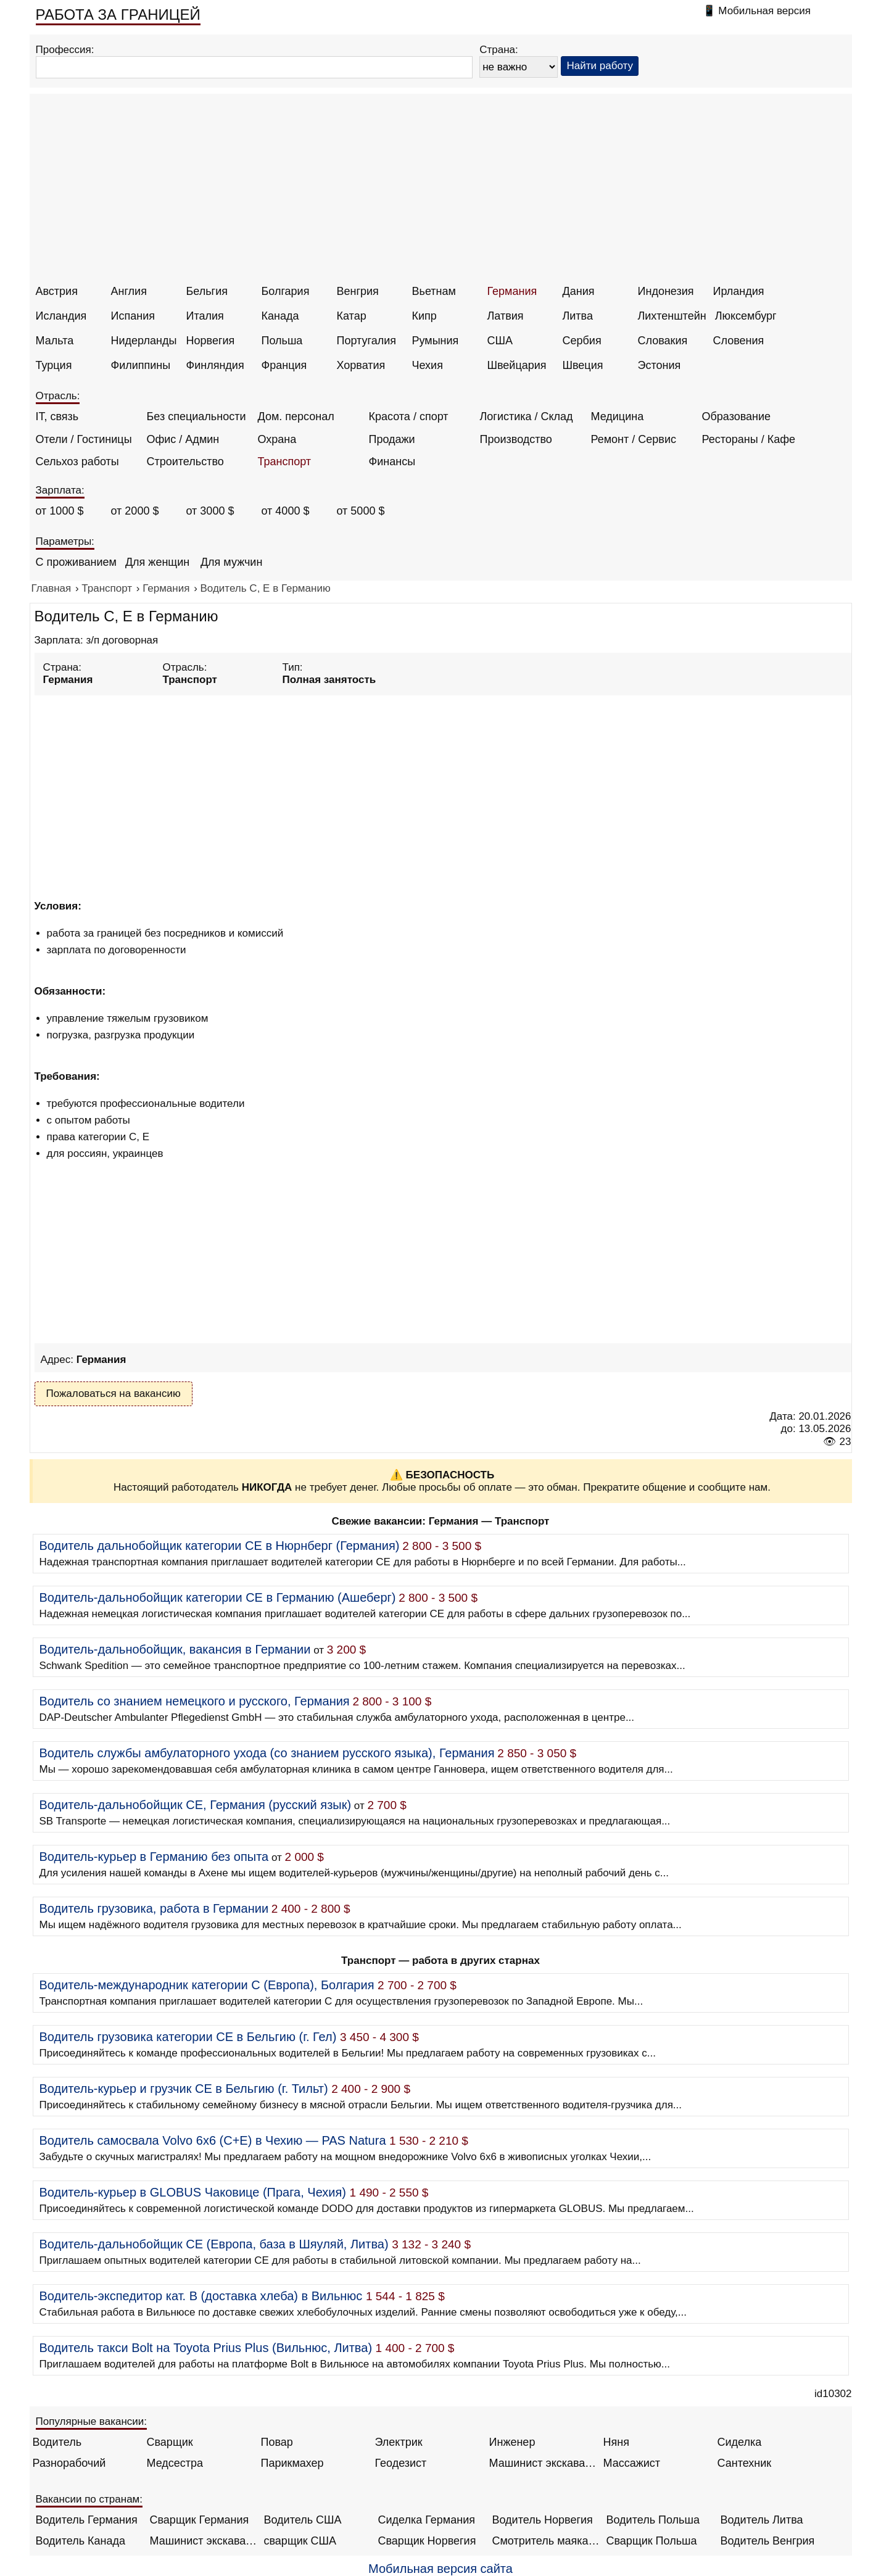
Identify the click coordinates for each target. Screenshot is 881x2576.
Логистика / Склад (526, 416)
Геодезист (401, 2463)
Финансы (392, 461)
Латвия (505, 316)
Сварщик (170, 2442)
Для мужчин (231, 562)
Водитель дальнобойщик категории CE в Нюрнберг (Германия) (219, 1545)
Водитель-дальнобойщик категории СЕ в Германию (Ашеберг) (217, 1597)
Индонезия (666, 291)
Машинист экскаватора (543, 2463)
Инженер (512, 2442)
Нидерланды (144, 340)
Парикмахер (292, 2463)
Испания (133, 316)
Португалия (367, 340)
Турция (54, 365)
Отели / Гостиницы (84, 439)
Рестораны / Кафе (749, 439)
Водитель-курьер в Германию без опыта (154, 1856)
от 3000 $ (210, 511)
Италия (205, 316)
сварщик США (300, 2541)
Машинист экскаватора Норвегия (204, 2541)
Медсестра (175, 2463)
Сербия (582, 340)
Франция (284, 365)
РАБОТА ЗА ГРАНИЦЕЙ (118, 14)
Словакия (663, 340)
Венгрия (358, 291)
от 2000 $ (135, 511)
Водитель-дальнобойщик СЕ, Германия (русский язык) (195, 1805)
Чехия (427, 365)
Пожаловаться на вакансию (113, 1393)
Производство (516, 439)
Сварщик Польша (651, 2541)
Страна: (498, 50)
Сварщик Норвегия (427, 2541)
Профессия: (65, 50)
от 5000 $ (361, 511)
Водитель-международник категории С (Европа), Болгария (206, 1985)
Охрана (277, 439)
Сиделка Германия (426, 2520)
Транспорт (285, 461)
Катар (351, 316)
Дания (579, 291)
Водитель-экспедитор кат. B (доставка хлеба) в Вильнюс (201, 2296)
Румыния (435, 340)
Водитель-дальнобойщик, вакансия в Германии (175, 1649)
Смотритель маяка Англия (546, 2541)
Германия (512, 291)
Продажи (392, 439)
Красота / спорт (409, 416)
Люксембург (746, 316)
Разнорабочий (69, 2463)
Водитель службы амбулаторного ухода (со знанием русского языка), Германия (267, 1753)
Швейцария (517, 365)
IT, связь (57, 416)
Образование (736, 416)
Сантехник (745, 2463)
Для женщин (157, 562)
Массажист (632, 2463)
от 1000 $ (60, 511)
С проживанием (76, 562)
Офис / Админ (183, 439)
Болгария (286, 291)
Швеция (583, 365)
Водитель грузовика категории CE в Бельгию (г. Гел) (188, 2037)
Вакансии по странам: (89, 2499)
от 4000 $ (286, 511)
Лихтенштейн (672, 316)
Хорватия (361, 365)
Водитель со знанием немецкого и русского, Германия (194, 1701)
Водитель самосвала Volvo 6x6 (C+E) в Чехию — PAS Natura (212, 2140)
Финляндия (215, 365)
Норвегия (210, 340)
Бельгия (207, 291)
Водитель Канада (80, 2541)
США (500, 340)
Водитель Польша (653, 2520)
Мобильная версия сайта (440, 2568)
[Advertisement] (442, 192)
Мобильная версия (764, 11)
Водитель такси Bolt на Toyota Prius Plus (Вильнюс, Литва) (206, 2347)
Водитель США (303, 2520)
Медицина (617, 416)
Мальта (55, 340)
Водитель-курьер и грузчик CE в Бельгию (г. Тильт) (183, 2088)
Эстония (659, 365)
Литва (578, 316)
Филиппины (141, 365)
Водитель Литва (762, 2520)
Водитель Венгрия (768, 2541)
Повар (277, 2442)
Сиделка (740, 2442)
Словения (738, 340)
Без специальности (196, 416)
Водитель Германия (87, 2520)
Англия (129, 291)
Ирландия (738, 291)
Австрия (57, 291)
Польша (282, 340)
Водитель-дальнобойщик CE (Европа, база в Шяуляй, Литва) (214, 2244)
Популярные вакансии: (91, 2421)
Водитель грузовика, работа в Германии (154, 1908)
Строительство (185, 461)
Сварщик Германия (199, 2520)
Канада (280, 316)
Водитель (57, 2442)
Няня (616, 2442)
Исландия (61, 316)
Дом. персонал (296, 416)
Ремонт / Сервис (633, 439)
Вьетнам (434, 291)
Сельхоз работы (77, 461)
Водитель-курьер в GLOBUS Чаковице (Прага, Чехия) (193, 2192)
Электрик (399, 2442)
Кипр (424, 316)
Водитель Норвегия (542, 2520)
